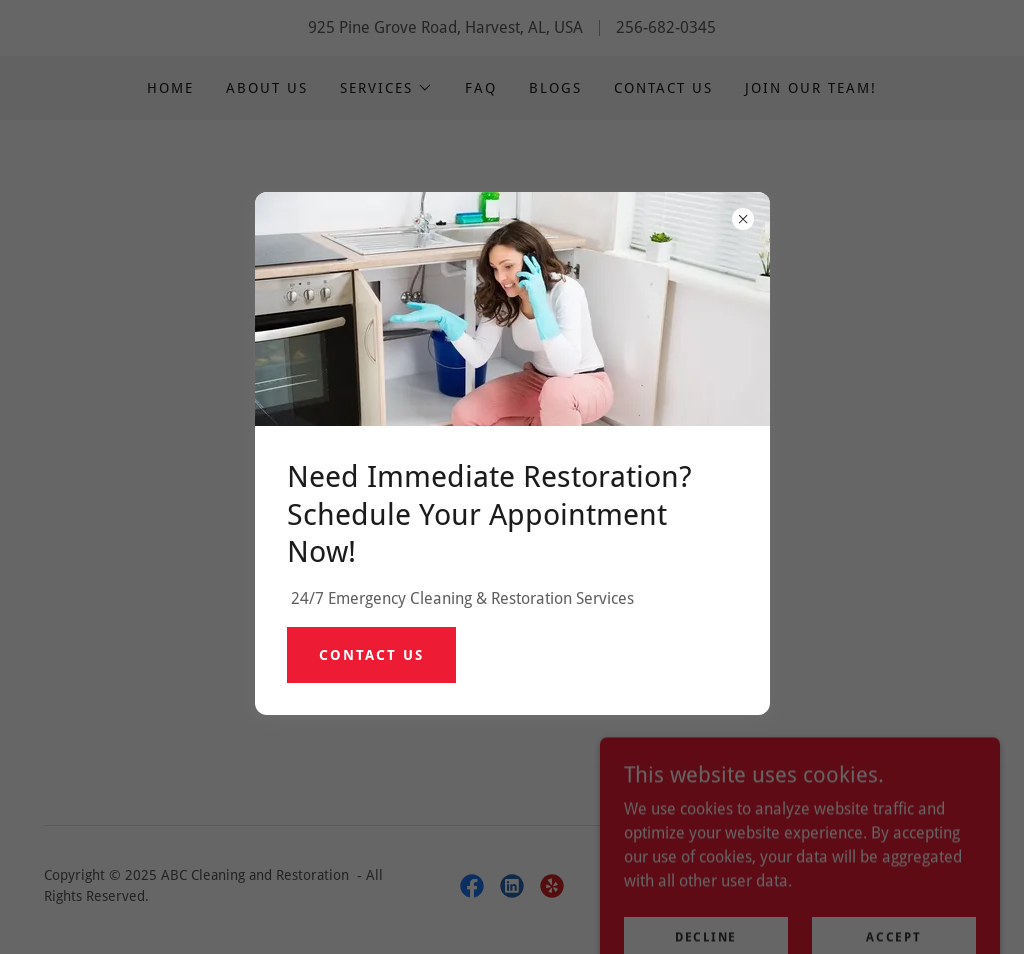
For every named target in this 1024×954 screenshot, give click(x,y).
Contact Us (371, 655)
